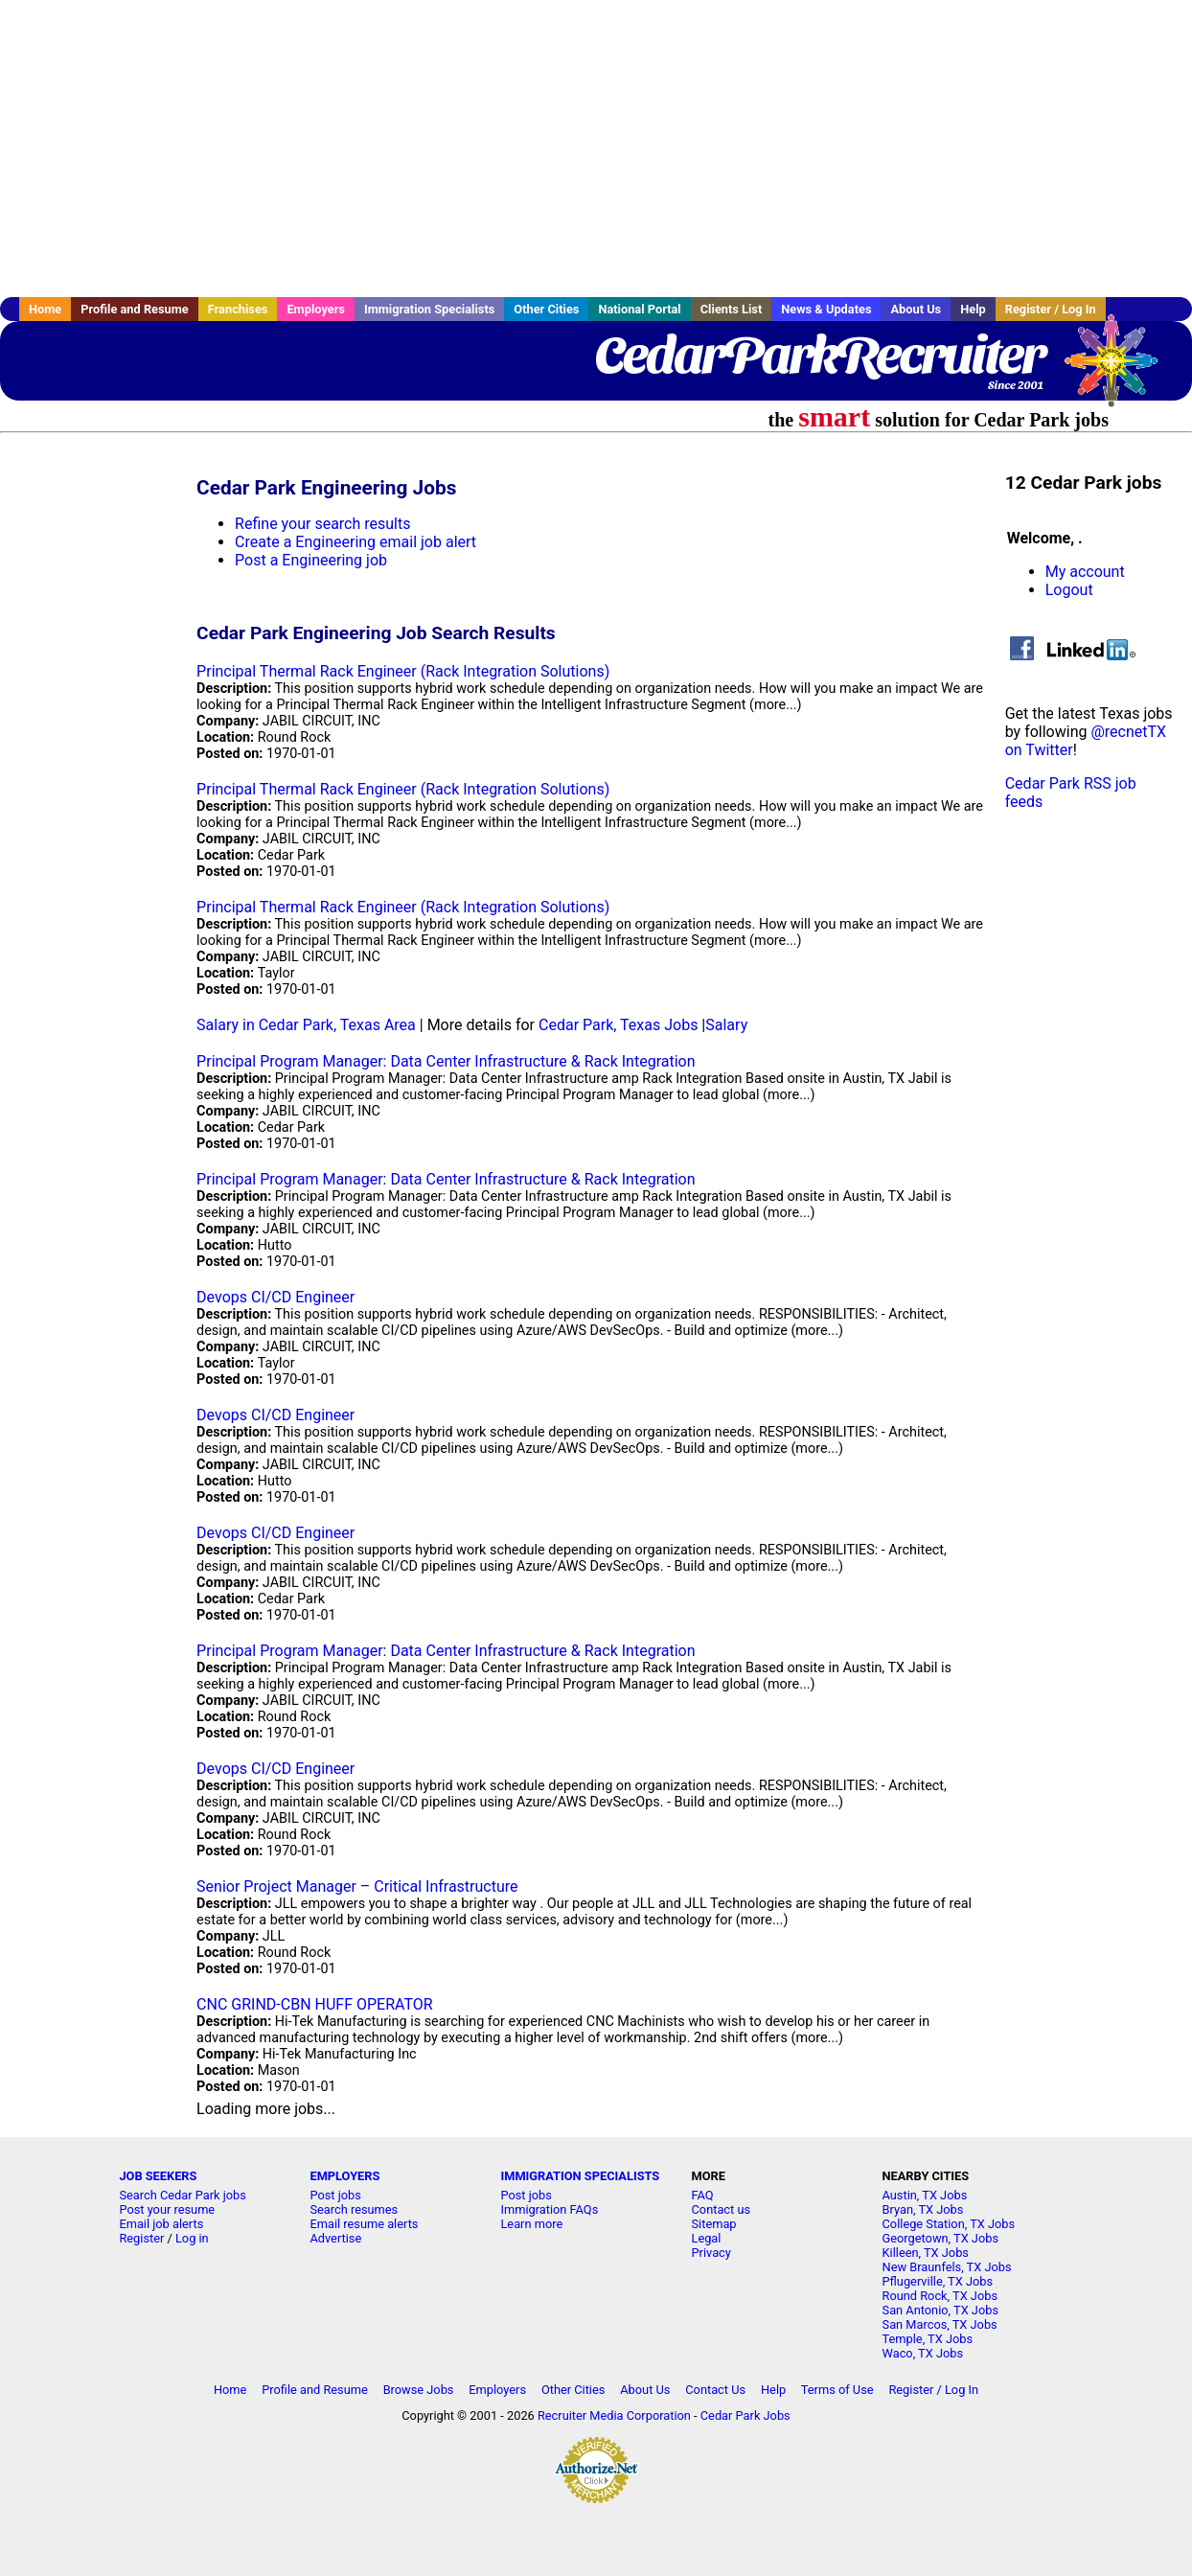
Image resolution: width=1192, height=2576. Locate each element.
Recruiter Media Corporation (614, 2415)
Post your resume (167, 2209)
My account (1085, 572)
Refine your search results (322, 524)
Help (973, 309)
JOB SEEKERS (157, 2176)
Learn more (531, 2224)
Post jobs (334, 2195)
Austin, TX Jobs (925, 2195)
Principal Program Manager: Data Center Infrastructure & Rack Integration (445, 1061)
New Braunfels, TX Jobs (947, 2267)
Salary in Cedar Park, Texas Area (306, 1025)
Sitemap (714, 2224)
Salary (726, 1025)
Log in (192, 2238)
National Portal (639, 309)
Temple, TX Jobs (928, 2339)
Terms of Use (837, 2389)
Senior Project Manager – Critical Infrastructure (356, 1886)
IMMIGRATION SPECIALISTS (579, 2176)
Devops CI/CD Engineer (275, 1297)
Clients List (731, 309)
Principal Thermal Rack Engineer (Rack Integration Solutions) (402, 671)
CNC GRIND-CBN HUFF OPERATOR (314, 2004)
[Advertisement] (596, 148)
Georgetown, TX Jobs (940, 2238)
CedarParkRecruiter (819, 355)
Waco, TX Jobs (923, 2353)
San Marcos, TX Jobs (940, 2324)
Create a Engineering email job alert (355, 542)
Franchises (238, 309)
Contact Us (715, 2389)
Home (45, 309)
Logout (1069, 590)
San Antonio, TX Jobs (940, 2310)
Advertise (335, 2238)
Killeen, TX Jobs (926, 2252)
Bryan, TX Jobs (923, 2209)
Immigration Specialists (429, 309)
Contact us (721, 2209)
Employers (316, 309)
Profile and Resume (134, 309)
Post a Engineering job (311, 560)
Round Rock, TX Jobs (940, 2295)
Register (141, 2238)
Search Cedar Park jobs (182, 2195)
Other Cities (546, 309)
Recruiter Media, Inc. (1120, 370)
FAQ (703, 2195)
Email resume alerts (363, 2224)
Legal (707, 2238)
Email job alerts (161, 2224)
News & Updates (826, 309)
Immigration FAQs (549, 2209)
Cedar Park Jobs (745, 2415)
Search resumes (353, 2209)
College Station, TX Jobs (949, 2224)
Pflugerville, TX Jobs (938, 2281)
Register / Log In (1050, 309)
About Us (915, 309)
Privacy (711, 2252)
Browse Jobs (418, 2389)
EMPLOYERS (344, 2176)
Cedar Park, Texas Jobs (618, 1025)
